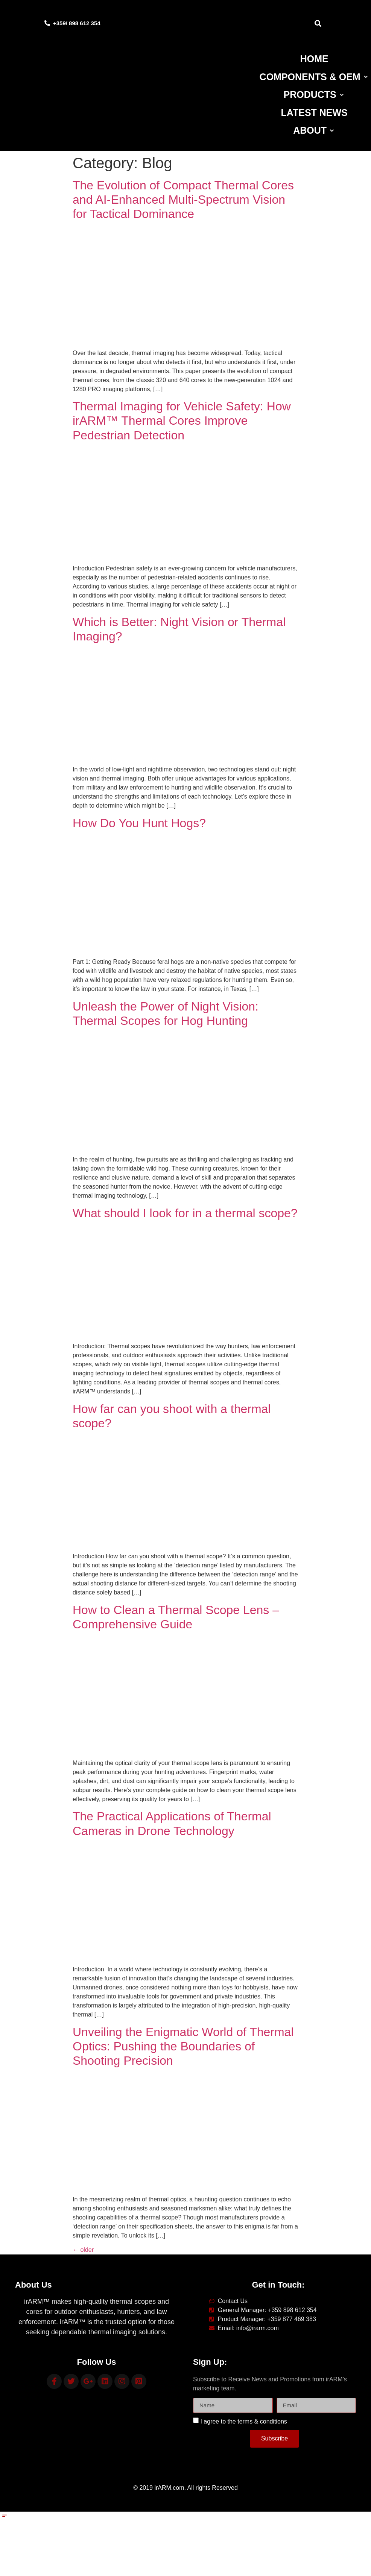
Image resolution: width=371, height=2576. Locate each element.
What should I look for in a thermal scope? (185, 1213)
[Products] (314, 95)
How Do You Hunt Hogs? (139, 823)
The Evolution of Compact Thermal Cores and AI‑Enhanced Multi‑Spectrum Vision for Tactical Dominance (183, 199)
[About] (314, 131)
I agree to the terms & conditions (243, 2421)
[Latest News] (314, 113)
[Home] (314, 59)
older (83, 2250)
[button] (318, 23)
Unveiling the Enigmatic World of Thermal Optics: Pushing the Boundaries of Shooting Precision (183, 2046)
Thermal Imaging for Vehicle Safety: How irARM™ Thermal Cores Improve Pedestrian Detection (182, 420)
